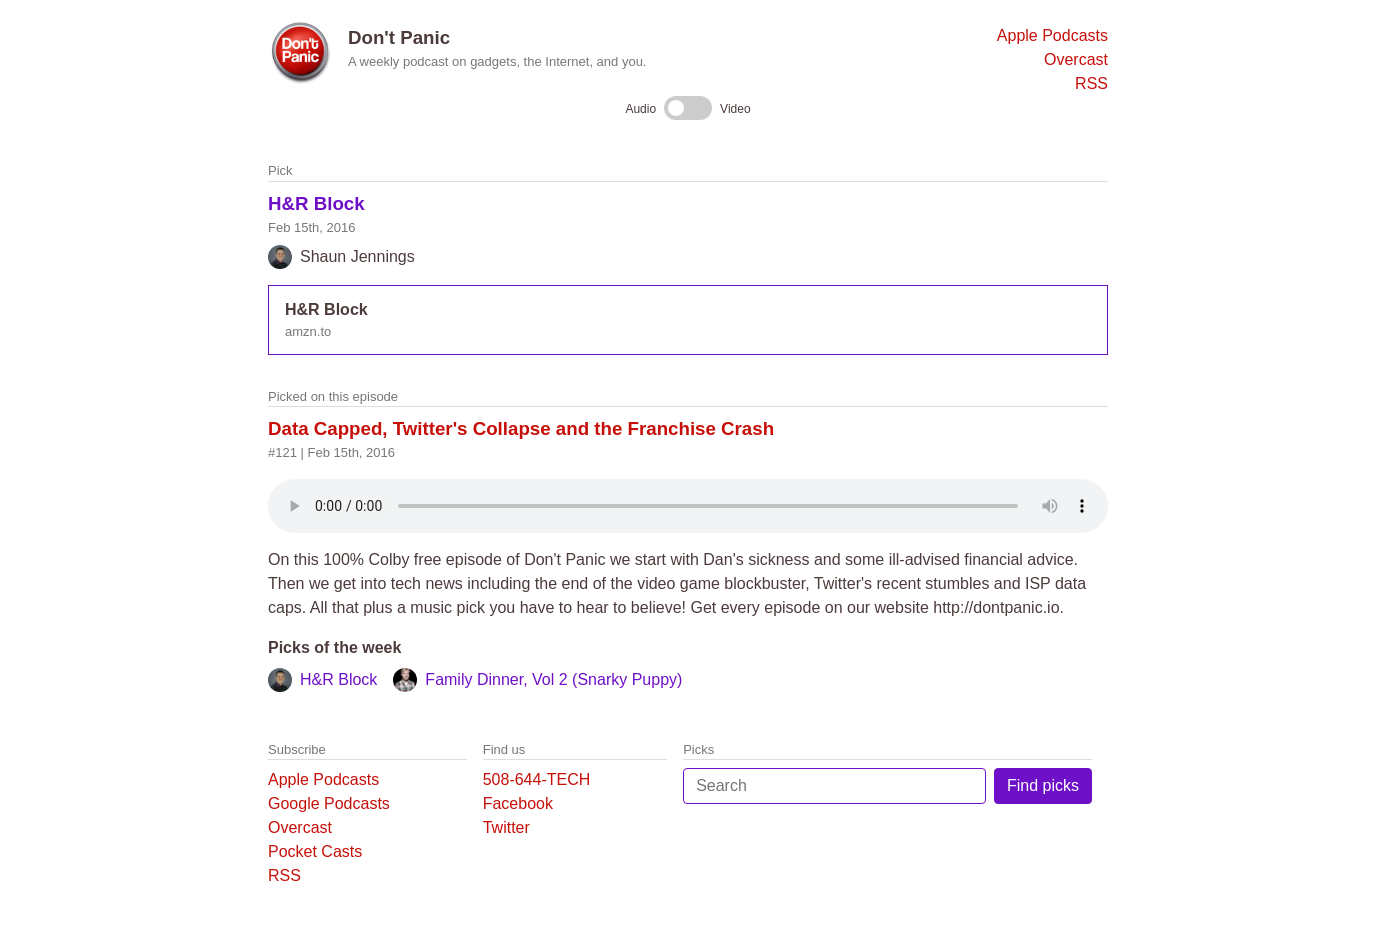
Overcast (1076, 59)
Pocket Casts (315, 851)
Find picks (1043, 785)
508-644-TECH (537, 779)
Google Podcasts (329, 803)
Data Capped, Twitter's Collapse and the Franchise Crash (521, 428)
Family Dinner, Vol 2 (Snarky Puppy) (553, 679)
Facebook (518, 803)
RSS (1091, 83)
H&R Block (316, 203)
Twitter (506, 827)
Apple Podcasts (1052, 35)
